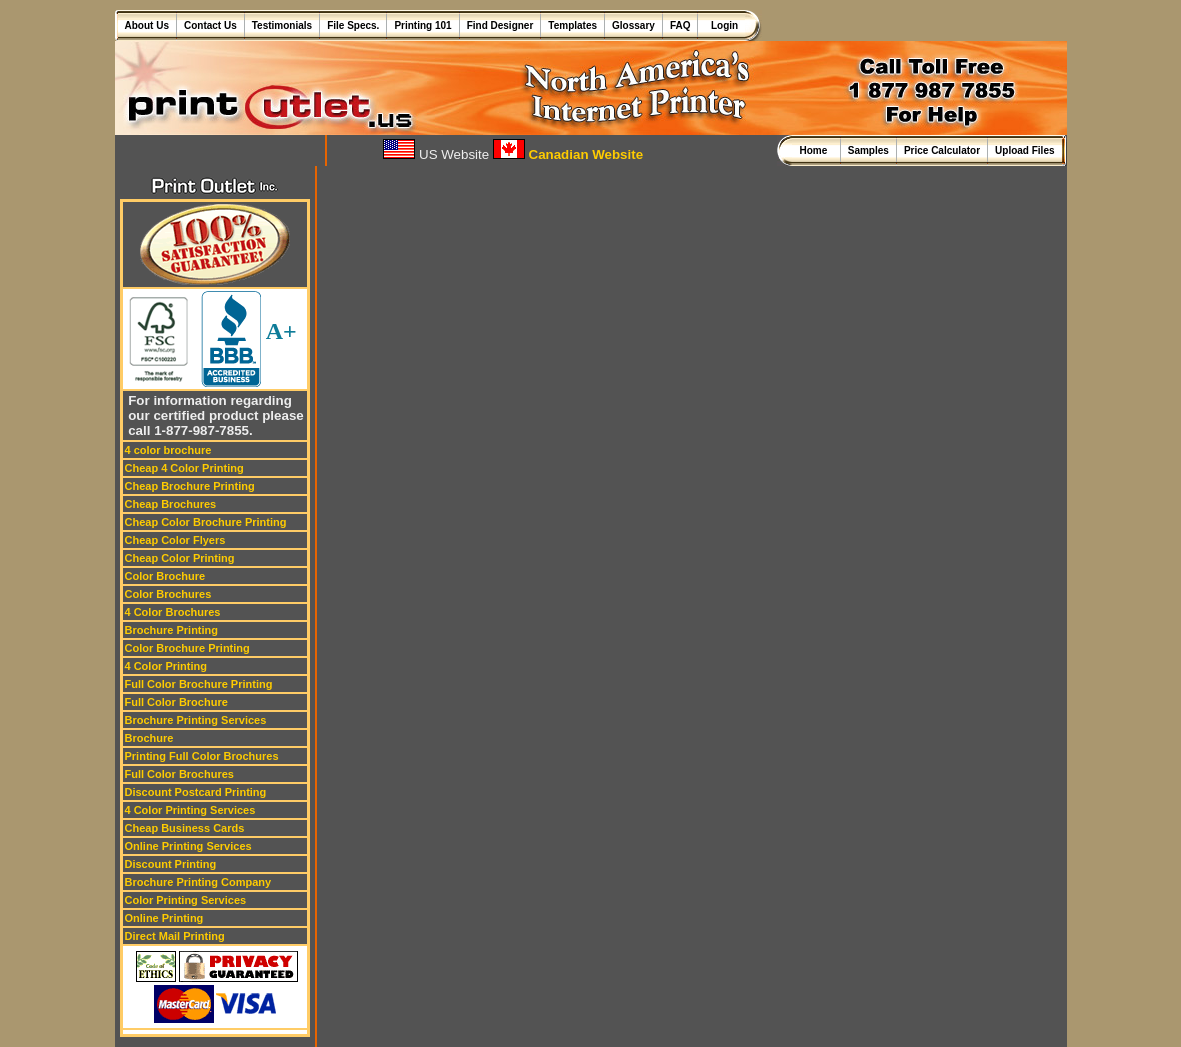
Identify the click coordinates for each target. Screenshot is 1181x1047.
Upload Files (1024, 150)
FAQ (680, 25)
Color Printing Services (186, 900)
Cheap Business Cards (185, 828)
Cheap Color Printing (180, 558)
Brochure (149, 738)
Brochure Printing (172, 630)
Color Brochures (168, 594)
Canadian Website (568, 154)
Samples (868, 150)
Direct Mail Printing (175, 936)
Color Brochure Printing (187, 648)
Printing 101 (422, 25)
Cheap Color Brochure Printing (206, 522)
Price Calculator (942, 150)
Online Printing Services (188, 846)
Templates (572, 25)
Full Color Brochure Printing (199, 684)
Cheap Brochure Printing (190, 486)
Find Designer (500, 25)
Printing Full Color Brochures (202, 756)
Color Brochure (165, 576)
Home (815, 150)
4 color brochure (168, 450)
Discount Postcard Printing (196, 792)
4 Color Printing (166, 666)
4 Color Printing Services (190, 810)
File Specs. (353, 25)
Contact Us (210, 25)
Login (721, 25)
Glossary (633, 25)
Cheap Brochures (171, 504)
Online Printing (164, 918)
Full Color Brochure (176, 702)
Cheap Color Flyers (175, 540)
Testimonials (282, 25)
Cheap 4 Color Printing (184, 468)
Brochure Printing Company (198, 882)
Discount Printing (171, 864)
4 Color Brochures (173, 612)
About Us (147, 25)
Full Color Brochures (179, 774)
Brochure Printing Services (196, 720)
